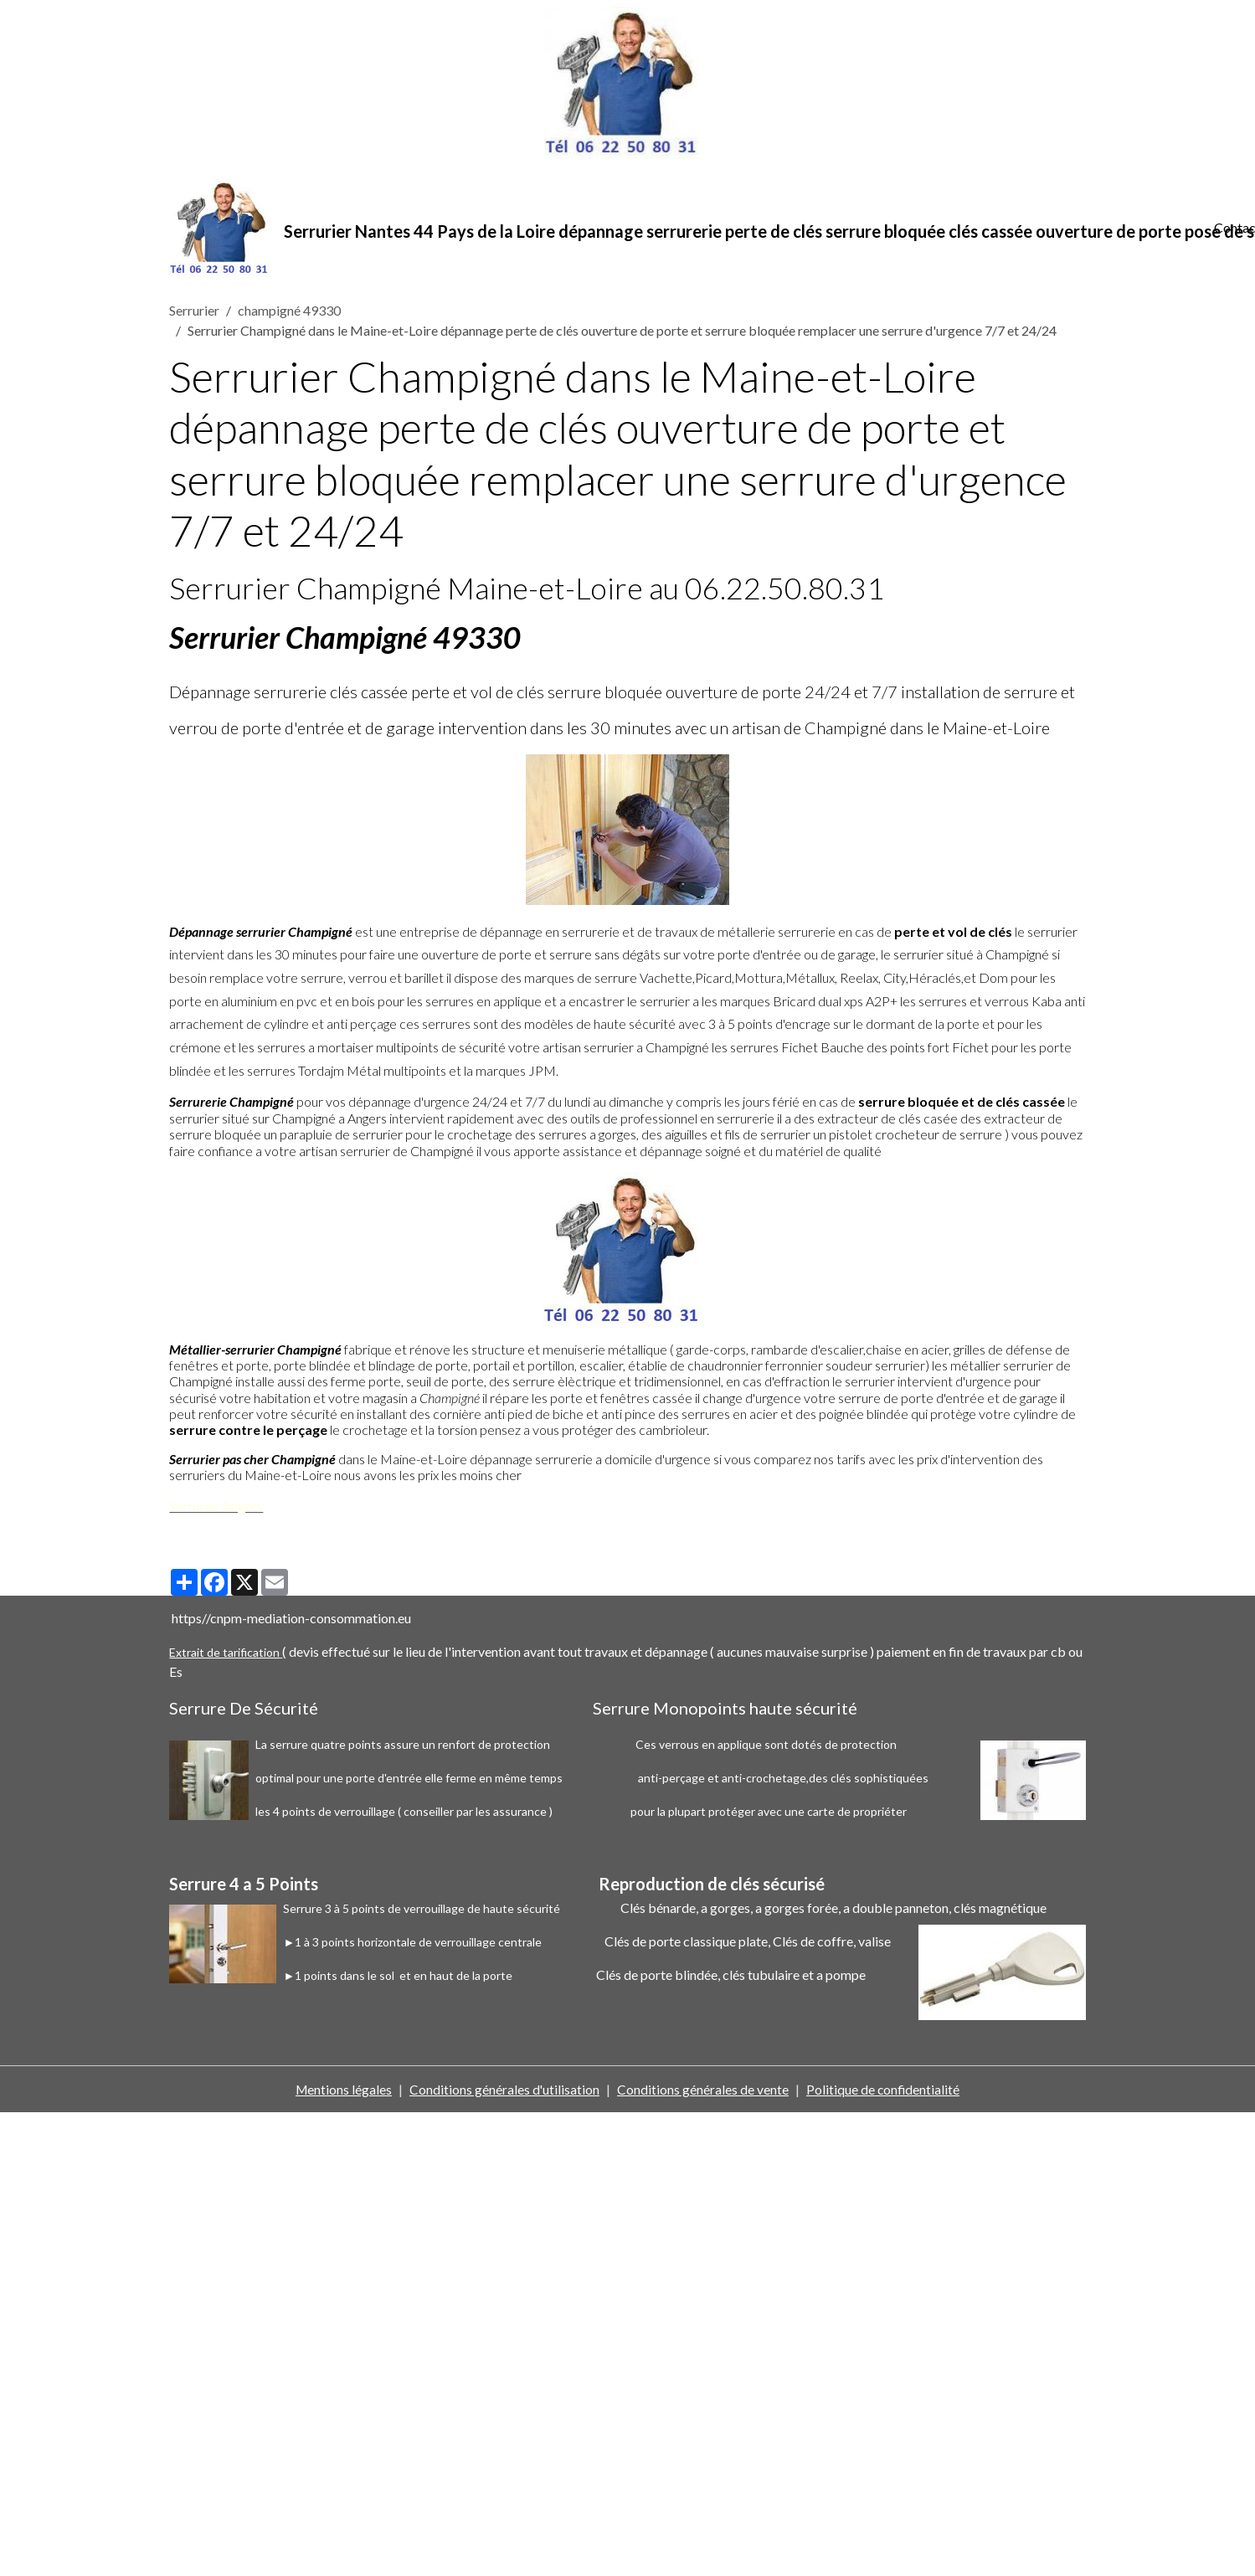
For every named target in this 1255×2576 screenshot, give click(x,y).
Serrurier (194, 313)
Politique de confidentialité (884, 2092)
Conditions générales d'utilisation (504, 2092)
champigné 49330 (289, 313)
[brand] (681, 229)
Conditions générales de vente (704, 2092)
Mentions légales (343, 2092)
